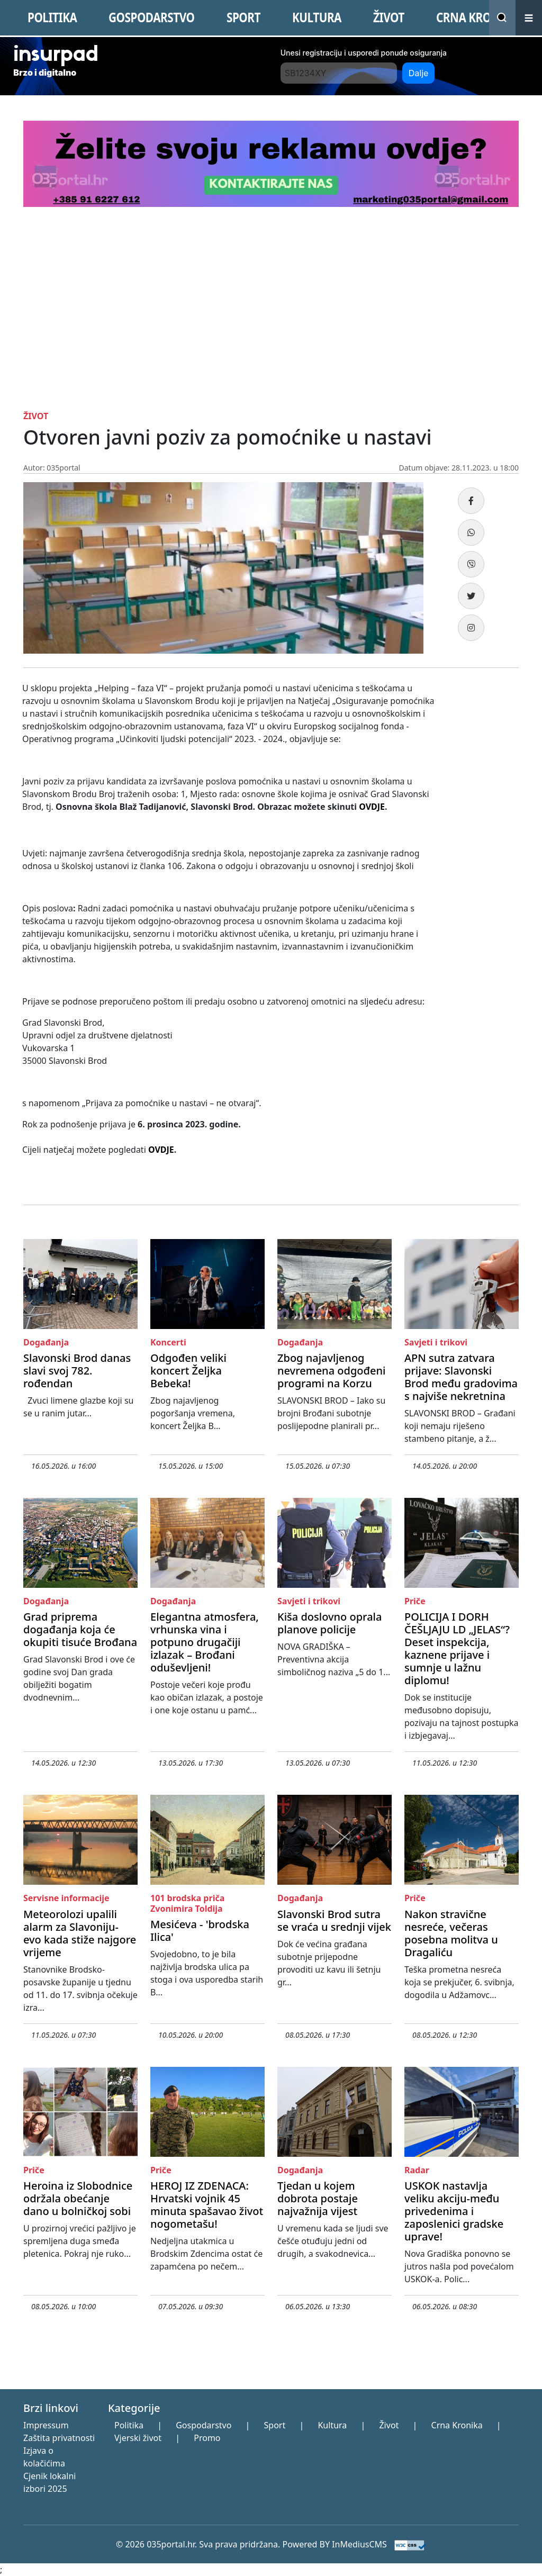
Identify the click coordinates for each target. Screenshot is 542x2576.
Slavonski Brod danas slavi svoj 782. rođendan (77, 1370)
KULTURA (316, 17)
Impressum (46, 2425)
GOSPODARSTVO (151, 17)
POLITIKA (52, 17)
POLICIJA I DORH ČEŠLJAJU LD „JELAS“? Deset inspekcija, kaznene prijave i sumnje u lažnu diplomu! (457, 1648)
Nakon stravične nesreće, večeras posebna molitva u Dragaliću (451, 1933)
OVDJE (372, 806)
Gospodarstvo (203, 2425)
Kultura (332, 2425)
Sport (275, 2425)
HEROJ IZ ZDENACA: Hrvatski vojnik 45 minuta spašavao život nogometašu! (206, 2205)
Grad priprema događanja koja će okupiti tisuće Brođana (80, 1629)
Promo (207, 2438)
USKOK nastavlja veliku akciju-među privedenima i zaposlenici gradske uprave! (453, 2211)
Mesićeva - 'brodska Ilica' (199, 1930)
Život (389, 2425)
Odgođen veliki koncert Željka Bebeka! (188, 1370)
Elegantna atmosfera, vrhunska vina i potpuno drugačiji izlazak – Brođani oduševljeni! (204, 1642)
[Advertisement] (271, 306)
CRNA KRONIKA (477, 17)
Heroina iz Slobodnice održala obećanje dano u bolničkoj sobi (77, 2198)
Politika (128, 2425)
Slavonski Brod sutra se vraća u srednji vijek (334, 1920)
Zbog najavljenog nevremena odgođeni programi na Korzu (331, 1370)
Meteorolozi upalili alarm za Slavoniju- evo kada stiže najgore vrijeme (79, 1933)
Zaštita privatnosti (59, 2438)
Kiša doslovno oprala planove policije (329, 1623)
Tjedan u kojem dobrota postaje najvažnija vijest (317, 2198)
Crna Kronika (457, 2425)
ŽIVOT (388, 17)
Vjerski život (137, 2438)
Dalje (419, 73)
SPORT (243, 17)
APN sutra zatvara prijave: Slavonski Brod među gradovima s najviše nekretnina (461, 1377)
